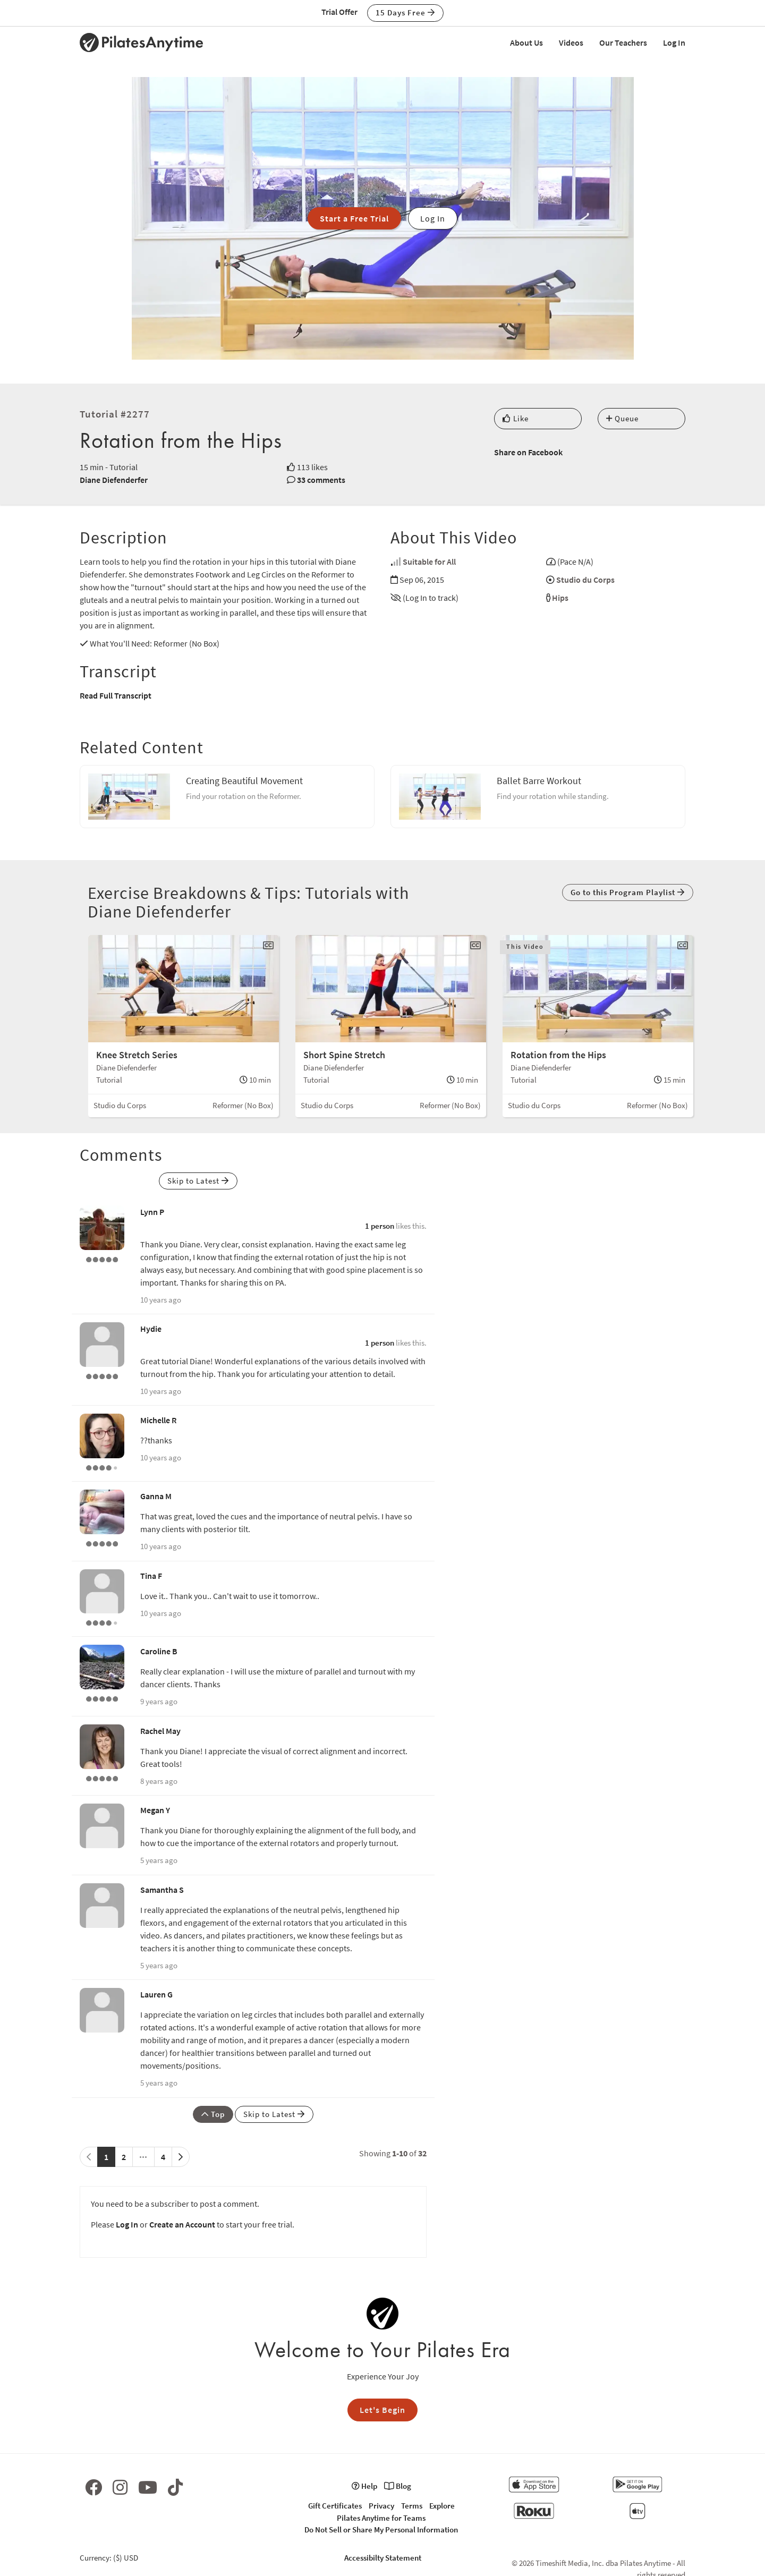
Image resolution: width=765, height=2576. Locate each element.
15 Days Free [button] (405, 12)
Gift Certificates (335, 2506)
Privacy (381, 2506)
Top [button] (213, 2114)
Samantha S (162, 1889)
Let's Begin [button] (382, 2409)
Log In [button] (432, 218)
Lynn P (152, 1211)
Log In (674, 42)
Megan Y (155, 1810)
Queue (622, 418)
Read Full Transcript (115, 695)
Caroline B (158, 1651)
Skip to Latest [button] (198, 1181)
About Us (526, 42)
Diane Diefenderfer (114, 479)
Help (364, 2486)
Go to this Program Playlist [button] (628, 892)
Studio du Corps (585, 579)
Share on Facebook (528, 452)
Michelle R (158, 1420)
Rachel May (160, 1730)
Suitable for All (429, 561)
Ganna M (156, 1496)
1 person (379, 1226)
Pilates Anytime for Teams (381, 2518)
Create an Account (182, 2224)
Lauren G (156, 1994)
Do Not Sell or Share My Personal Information (381, 2529)
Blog (397, 2486)
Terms (411, 2506)
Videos (571, 42)
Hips (560, 597)
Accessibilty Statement (382, 2558)
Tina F (151, 1575)
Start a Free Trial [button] (354, 218)
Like (516, 418)
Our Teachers (623, 42)
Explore (442, 2506)
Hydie (151, 1328)
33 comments (321, 479)
